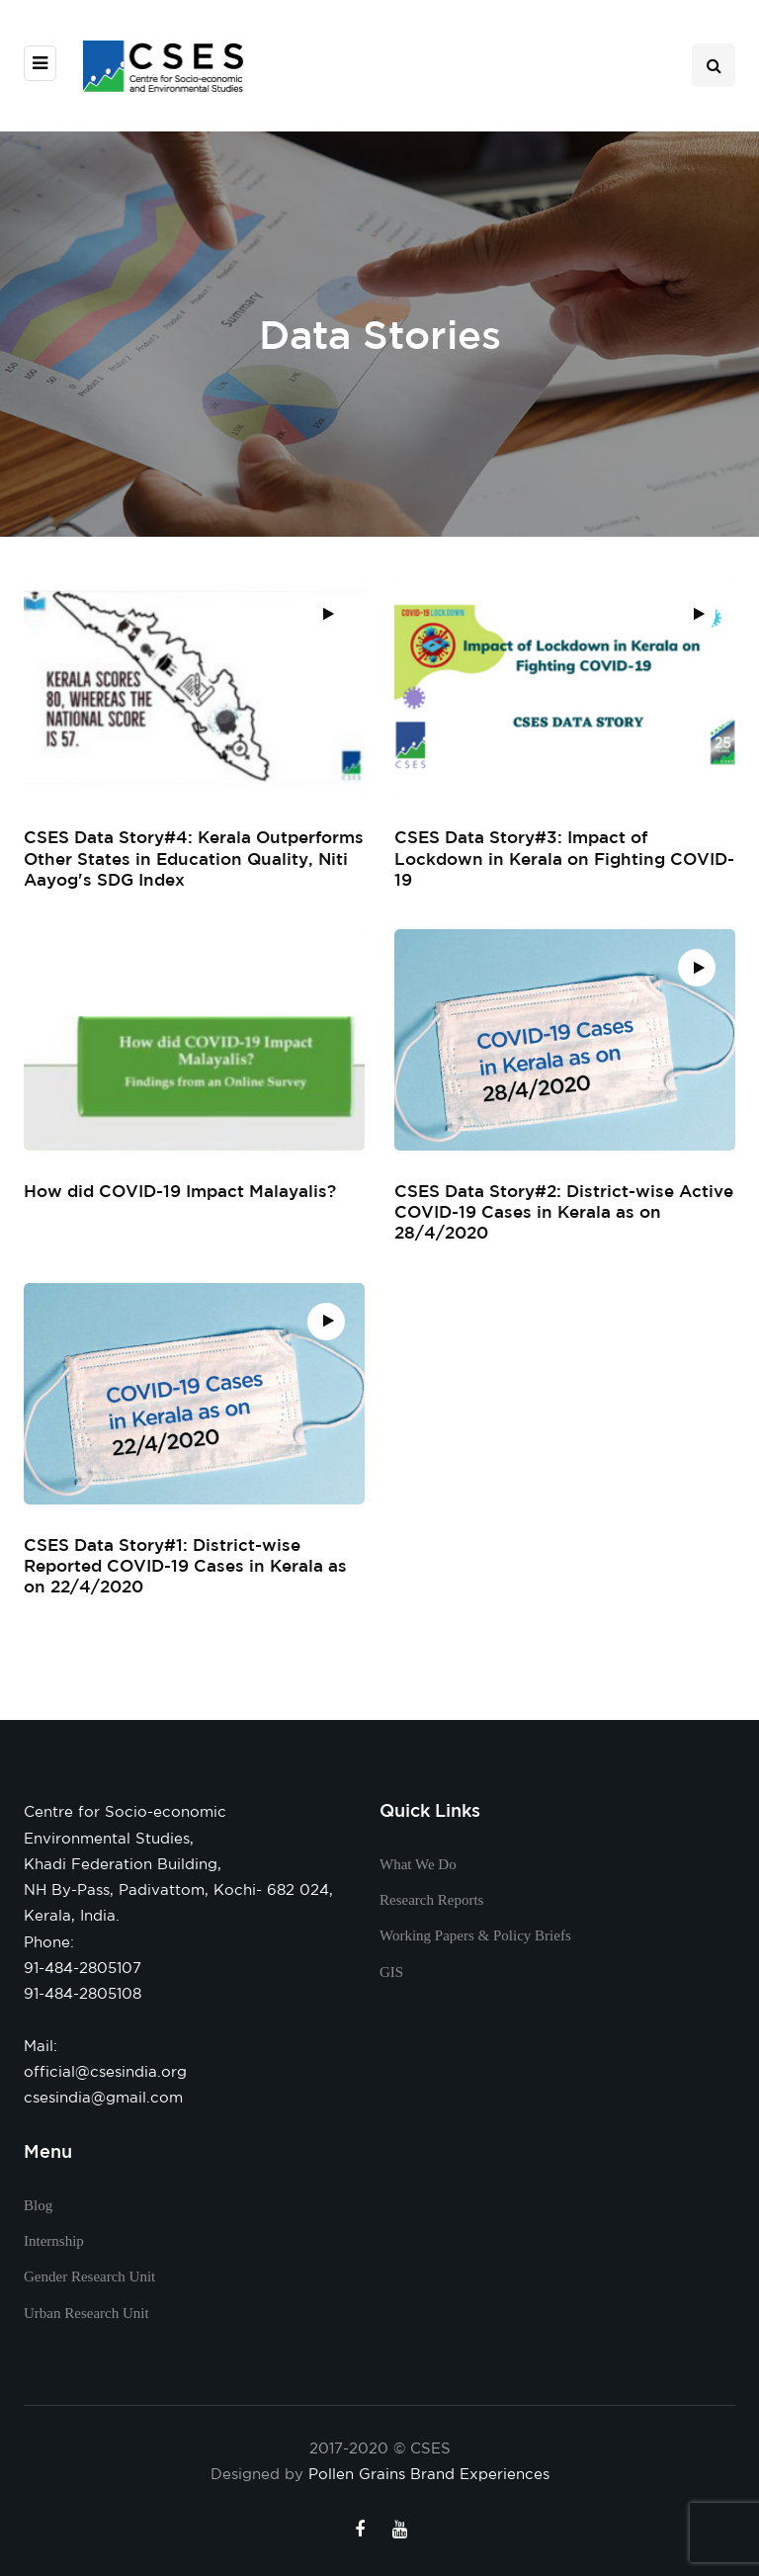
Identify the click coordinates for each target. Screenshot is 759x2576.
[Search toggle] (713, 65)
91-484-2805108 (82, 1993)
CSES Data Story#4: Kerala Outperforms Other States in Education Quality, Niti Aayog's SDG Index (194, 858)
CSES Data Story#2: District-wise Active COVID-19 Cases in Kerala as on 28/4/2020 (563, 1221)
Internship (54, 2241)
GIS (391, 1972)
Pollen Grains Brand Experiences (428, 2473)
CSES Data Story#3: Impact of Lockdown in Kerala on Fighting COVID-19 (564, 858)
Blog (38, 2205)
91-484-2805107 (82, 1967)
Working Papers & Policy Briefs (475, 1935)
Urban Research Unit (86, 2313)
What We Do (418, 1864)
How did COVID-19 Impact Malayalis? (180, 1200)
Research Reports (431, 1900)
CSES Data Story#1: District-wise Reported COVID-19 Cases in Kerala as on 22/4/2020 (185, 1574)
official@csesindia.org (105, 2071)
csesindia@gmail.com (103, 2097)
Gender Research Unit (89, 2276)
